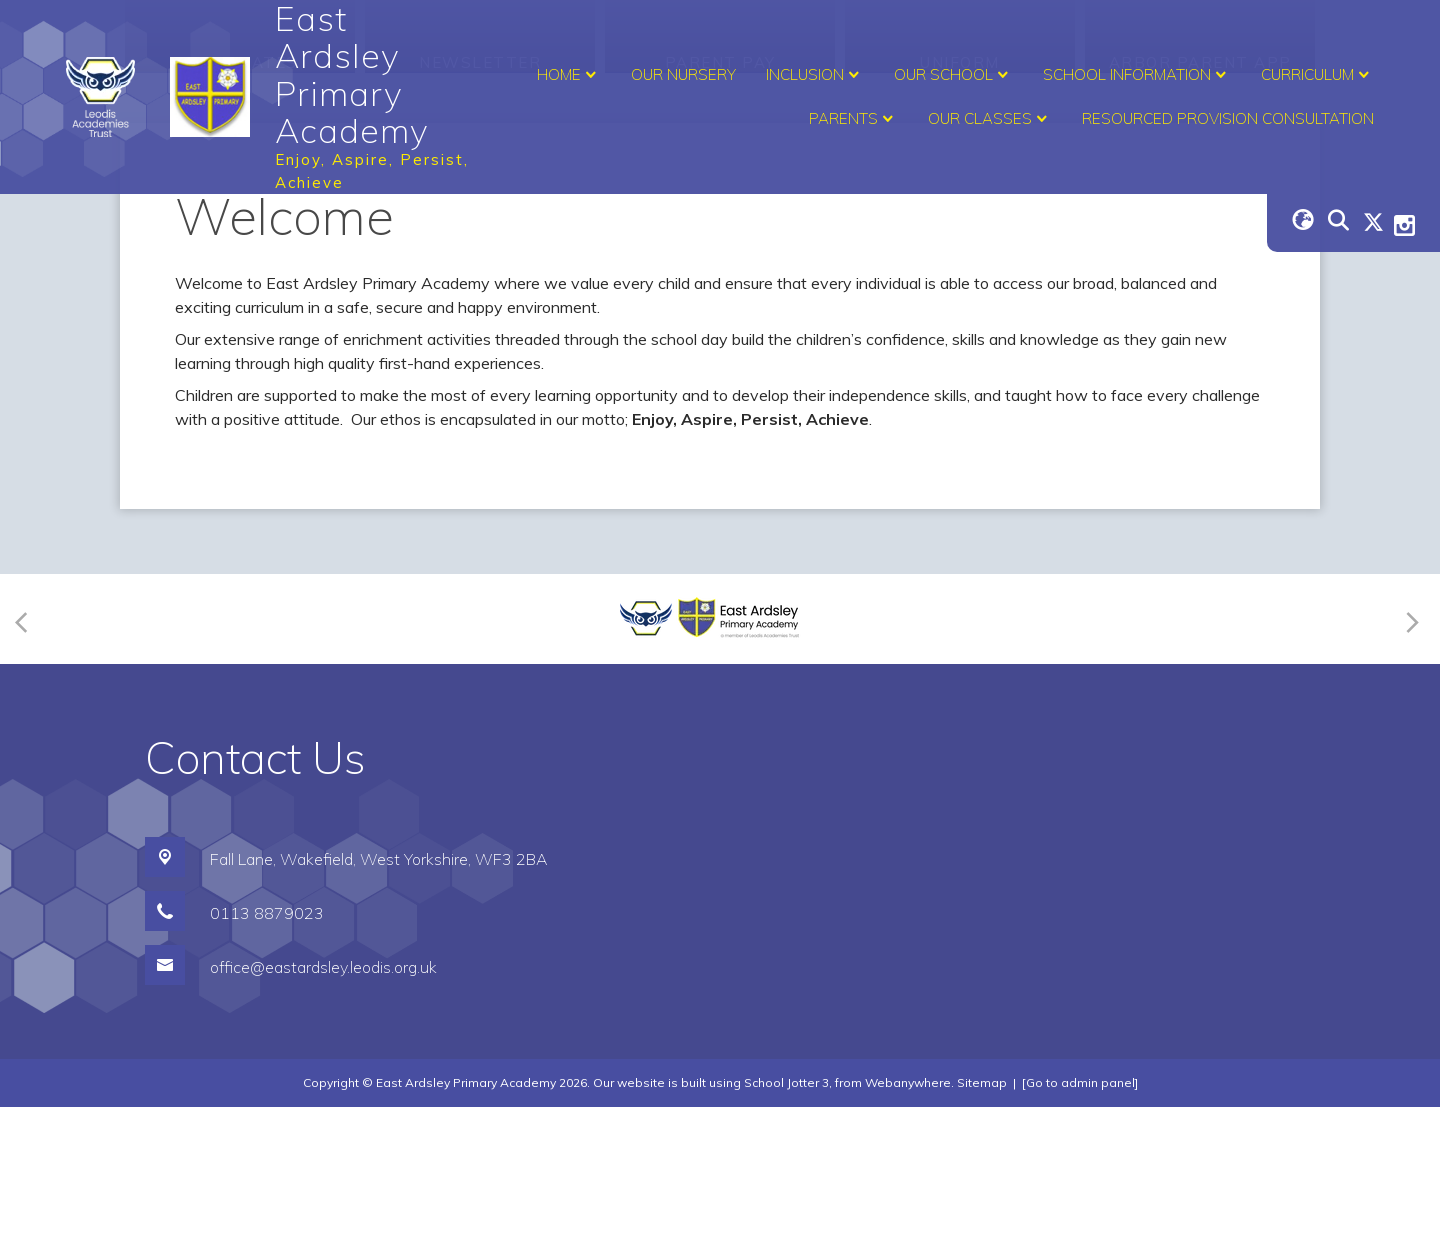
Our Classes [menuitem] (990, 119)
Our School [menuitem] (953, 75)
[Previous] (27, 771)
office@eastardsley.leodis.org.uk (323, 1120)
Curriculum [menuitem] (1317, 75)
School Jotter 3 (786, 1235)
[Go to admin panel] (1080, 1235)
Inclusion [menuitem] (815, 75)
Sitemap (982, 1235)
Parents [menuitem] (853, 119)
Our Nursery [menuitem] (683, 74)
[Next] (1409, 771)
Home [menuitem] (569, 75)
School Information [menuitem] (1137, 75)
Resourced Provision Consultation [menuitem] (1228, 118)
